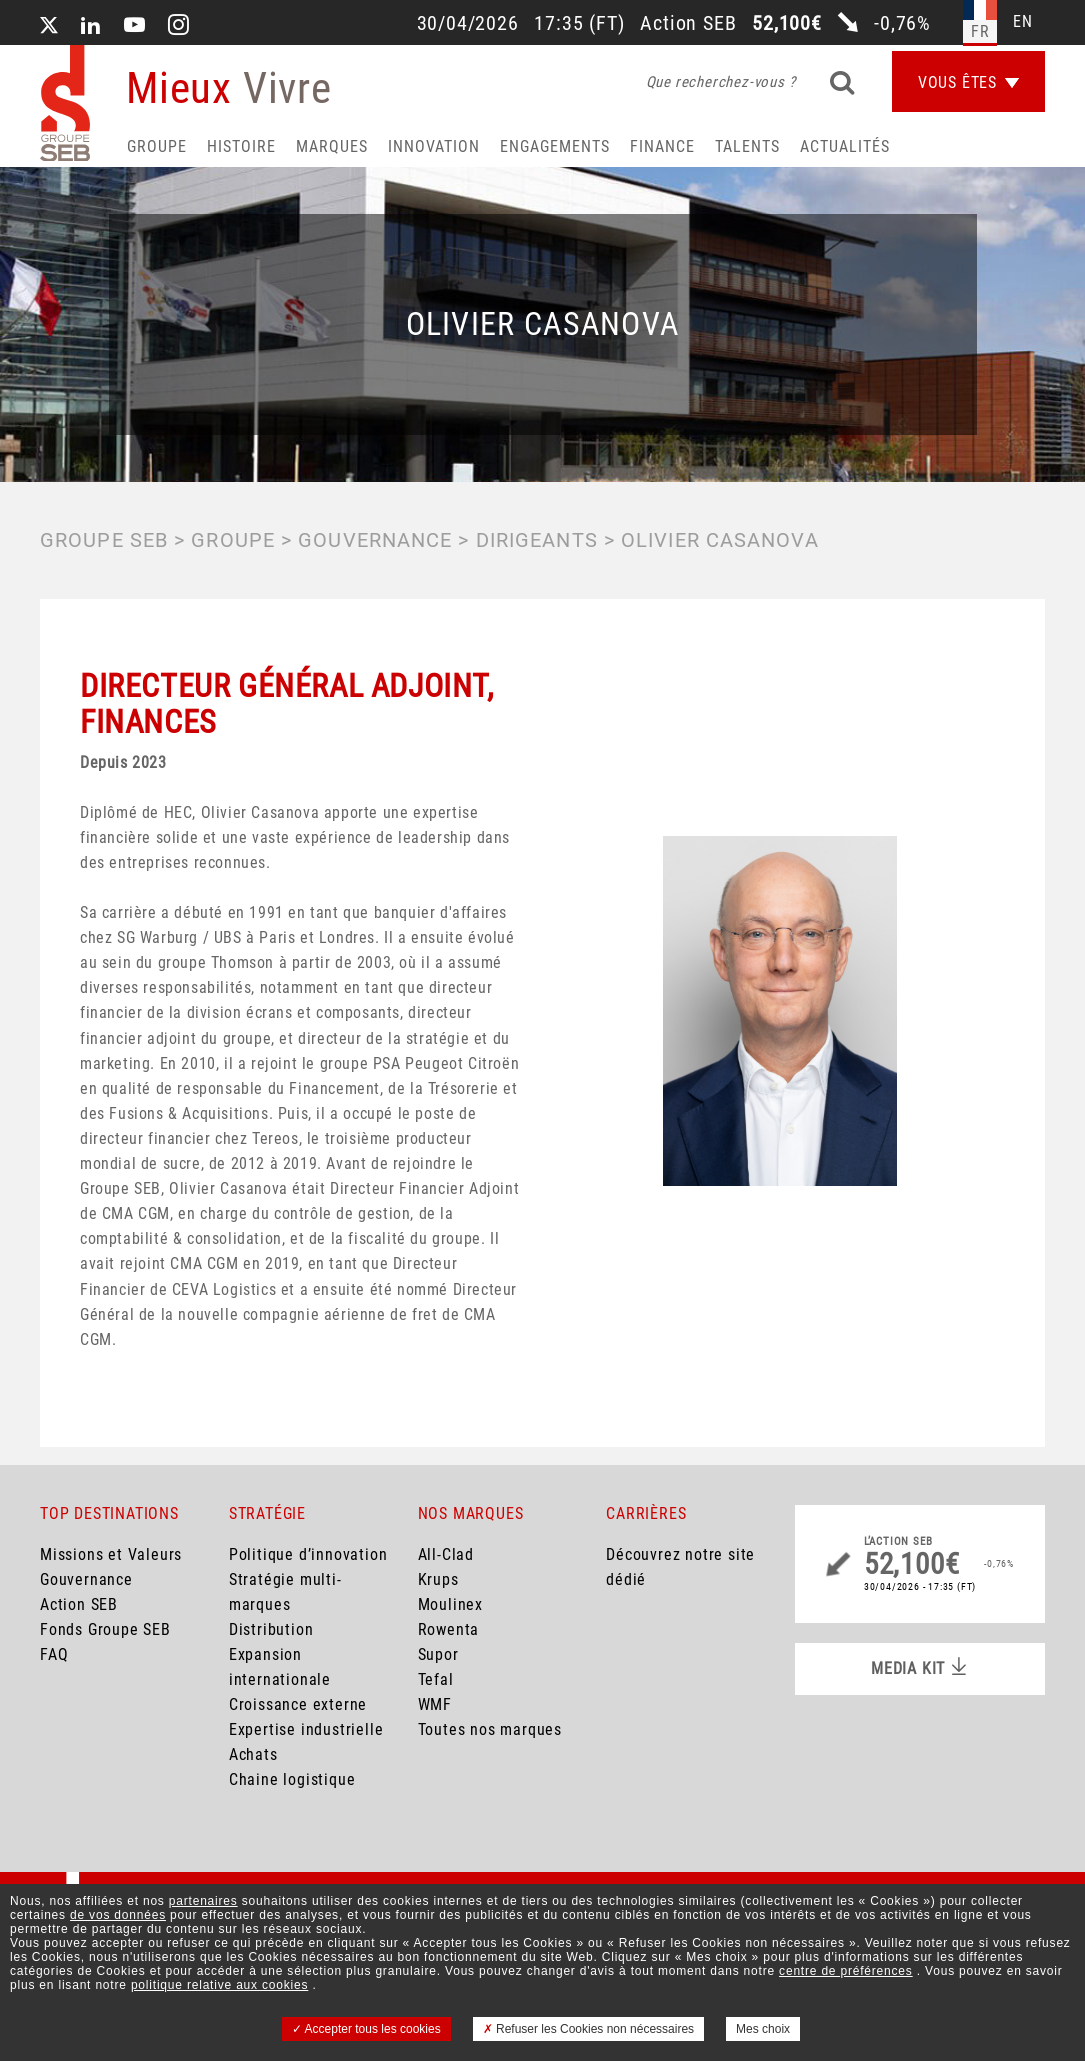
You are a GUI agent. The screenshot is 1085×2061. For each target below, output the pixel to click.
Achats (253, 1754)
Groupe (157, 146)
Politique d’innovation (308, 1554)
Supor (438, 1654)
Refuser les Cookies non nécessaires (588, 2029)
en (1023, 21)
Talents (747, 146)
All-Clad (446, 1554)
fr (980, 31)
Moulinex (450, 1604)
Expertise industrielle (306, 1729)
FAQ (54, 1654)
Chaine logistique (292, 1779)
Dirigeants (537, 540)
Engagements (555, 146)
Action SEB (79, 1604)
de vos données (118, 1915)
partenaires (203, 1901)
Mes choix (763, 2029)
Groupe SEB (104, 540)
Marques (332, 146)
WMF (435, 1704)
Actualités (845, 146)
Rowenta (449, 1629)
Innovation (434, 146)
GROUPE (233, 540)
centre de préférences (846, 1971)
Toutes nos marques (490, 1729)
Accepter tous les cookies (366, 2029)
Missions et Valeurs (111, 1554)
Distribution (271, 1629)
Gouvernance (86, 1579)
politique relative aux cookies (219, 1985)
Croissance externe (298, 1704)
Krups (438, 1579)
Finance (662, 146)
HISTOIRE (241, 146)
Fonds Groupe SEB (105, 1629)
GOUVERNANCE (375, 540)
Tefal (436, 1679)
